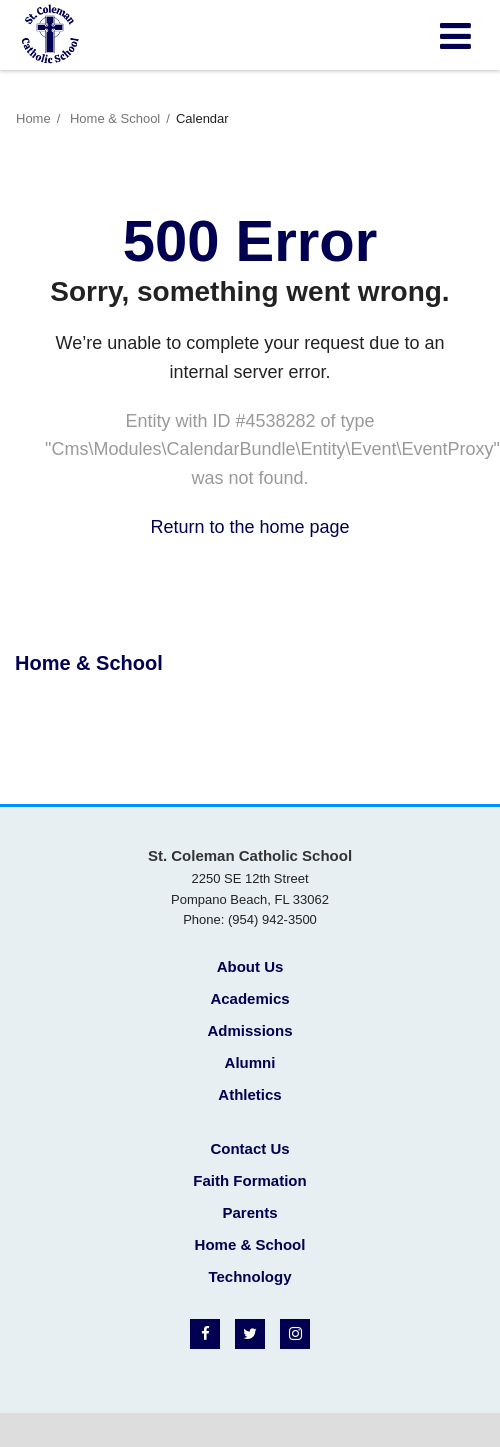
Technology (249, 1276)
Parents (249, 1212)
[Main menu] (455, 35)
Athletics (249, 1094)
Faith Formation (249, 1180)
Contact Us (249, 1148)
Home (33, 118)
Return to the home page (249, 527)
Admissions (249, 1030)
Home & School (115, 118)
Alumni (250, 1062)
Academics (249, 998)
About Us (250, 966)
